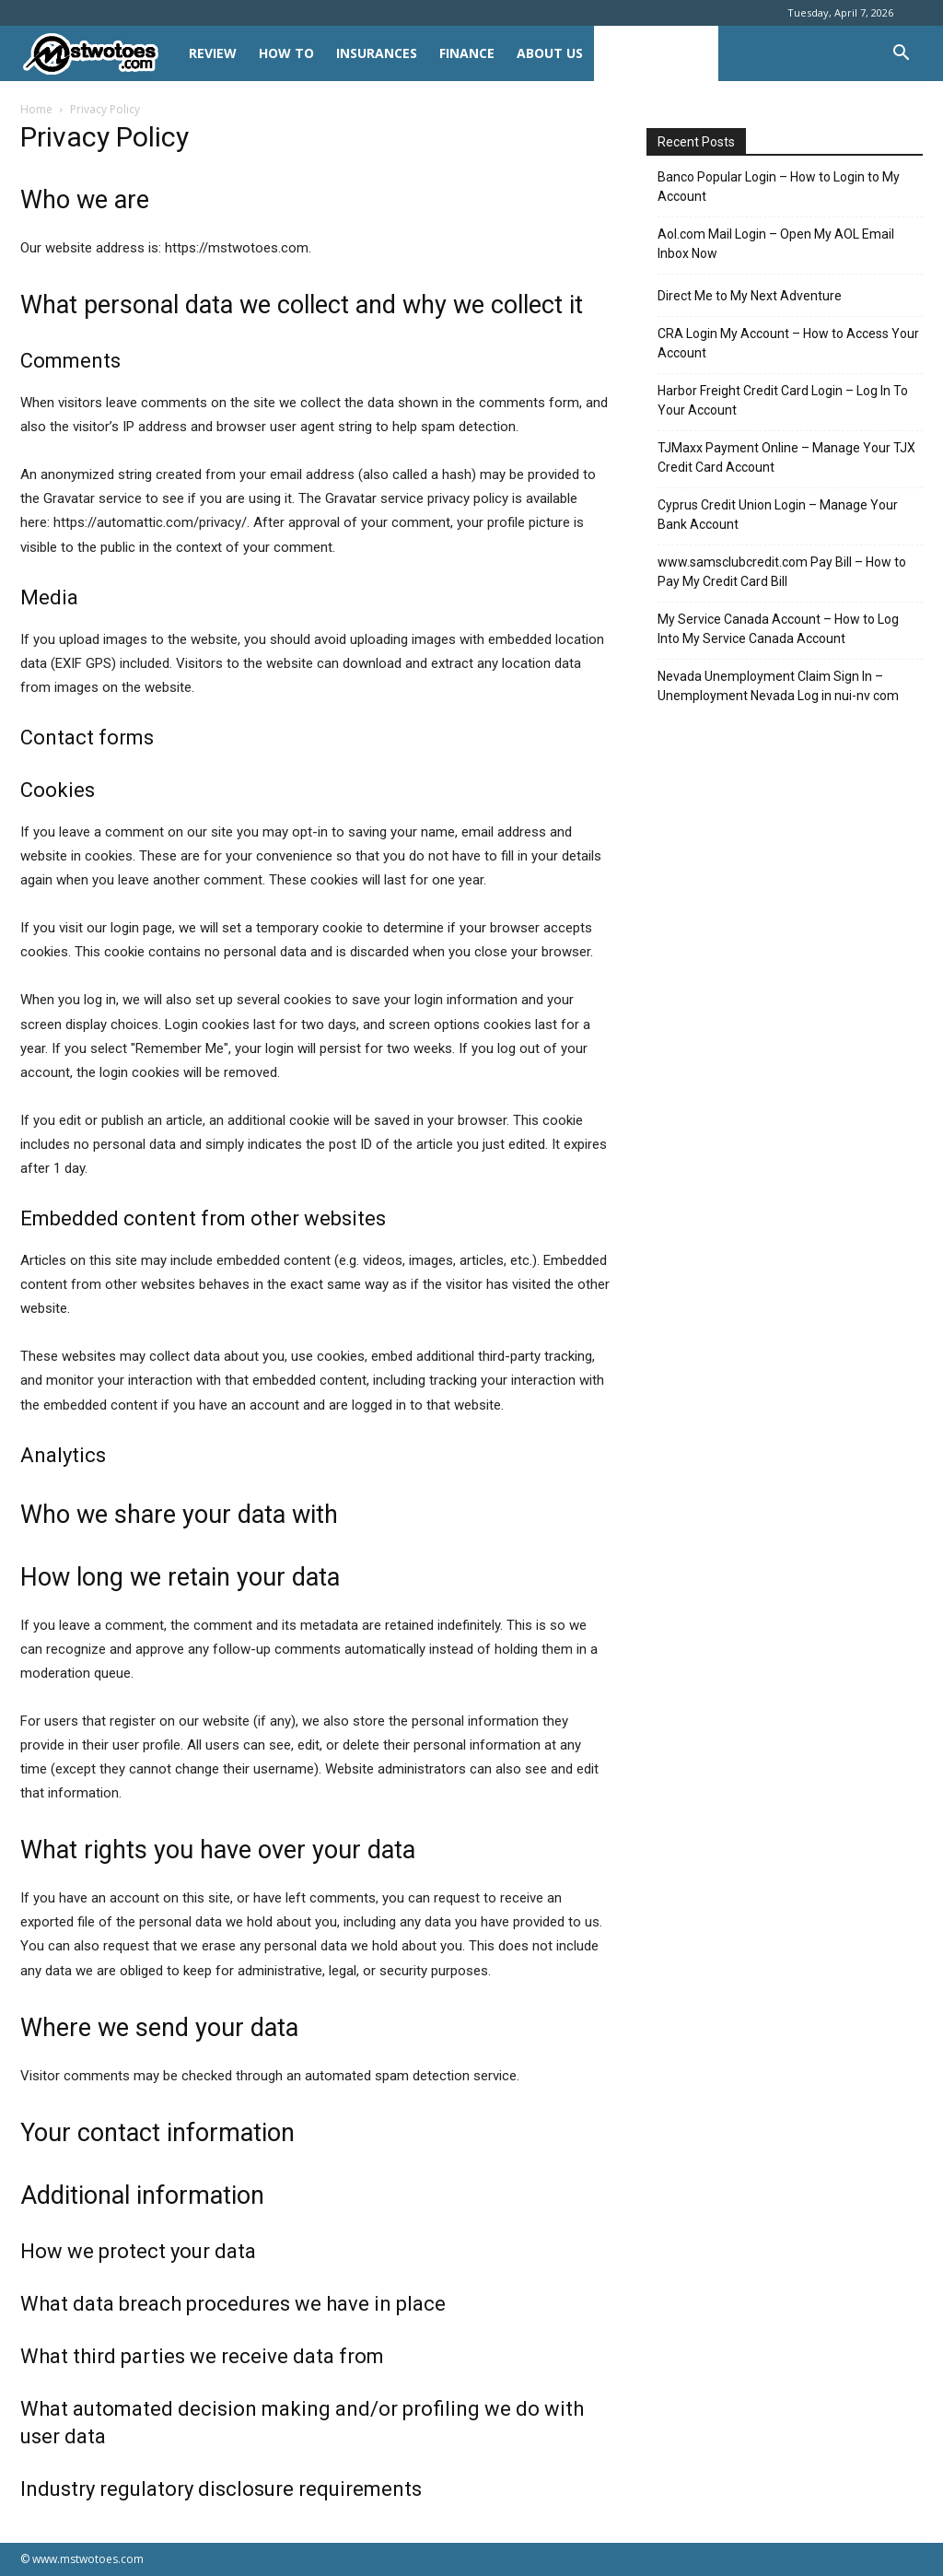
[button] (901, 55)
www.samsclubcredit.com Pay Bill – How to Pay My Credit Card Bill (782, 572)
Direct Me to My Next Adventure (750, 295)
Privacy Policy (656, 53)
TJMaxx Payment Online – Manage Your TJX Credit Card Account (786, 457)
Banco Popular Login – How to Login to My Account (779, 187)
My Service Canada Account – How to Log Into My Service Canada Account (778, 629)
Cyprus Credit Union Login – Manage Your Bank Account (778, 515)
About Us (550, 53)
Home (36, 109)
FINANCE (467, 53)
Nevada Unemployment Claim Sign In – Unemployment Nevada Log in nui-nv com (778, 686)
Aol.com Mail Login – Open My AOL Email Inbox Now (776, 244)
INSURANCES (376, 53)
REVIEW (213, 53)
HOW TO (286, 53)
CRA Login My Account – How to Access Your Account (788, 343)
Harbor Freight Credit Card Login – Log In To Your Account (783, 400)
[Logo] (99, 54)
